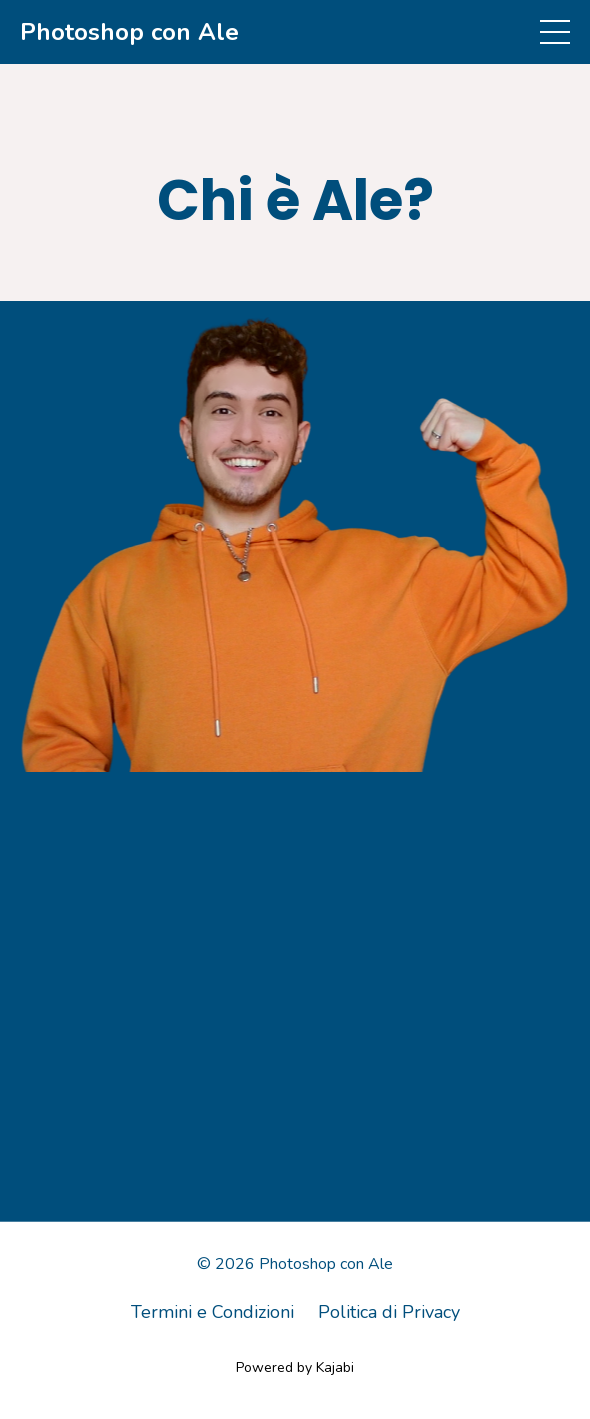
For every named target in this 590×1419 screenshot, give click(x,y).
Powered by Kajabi (295, 1367)
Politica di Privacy (389, 1312)
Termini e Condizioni (212, 1312)
